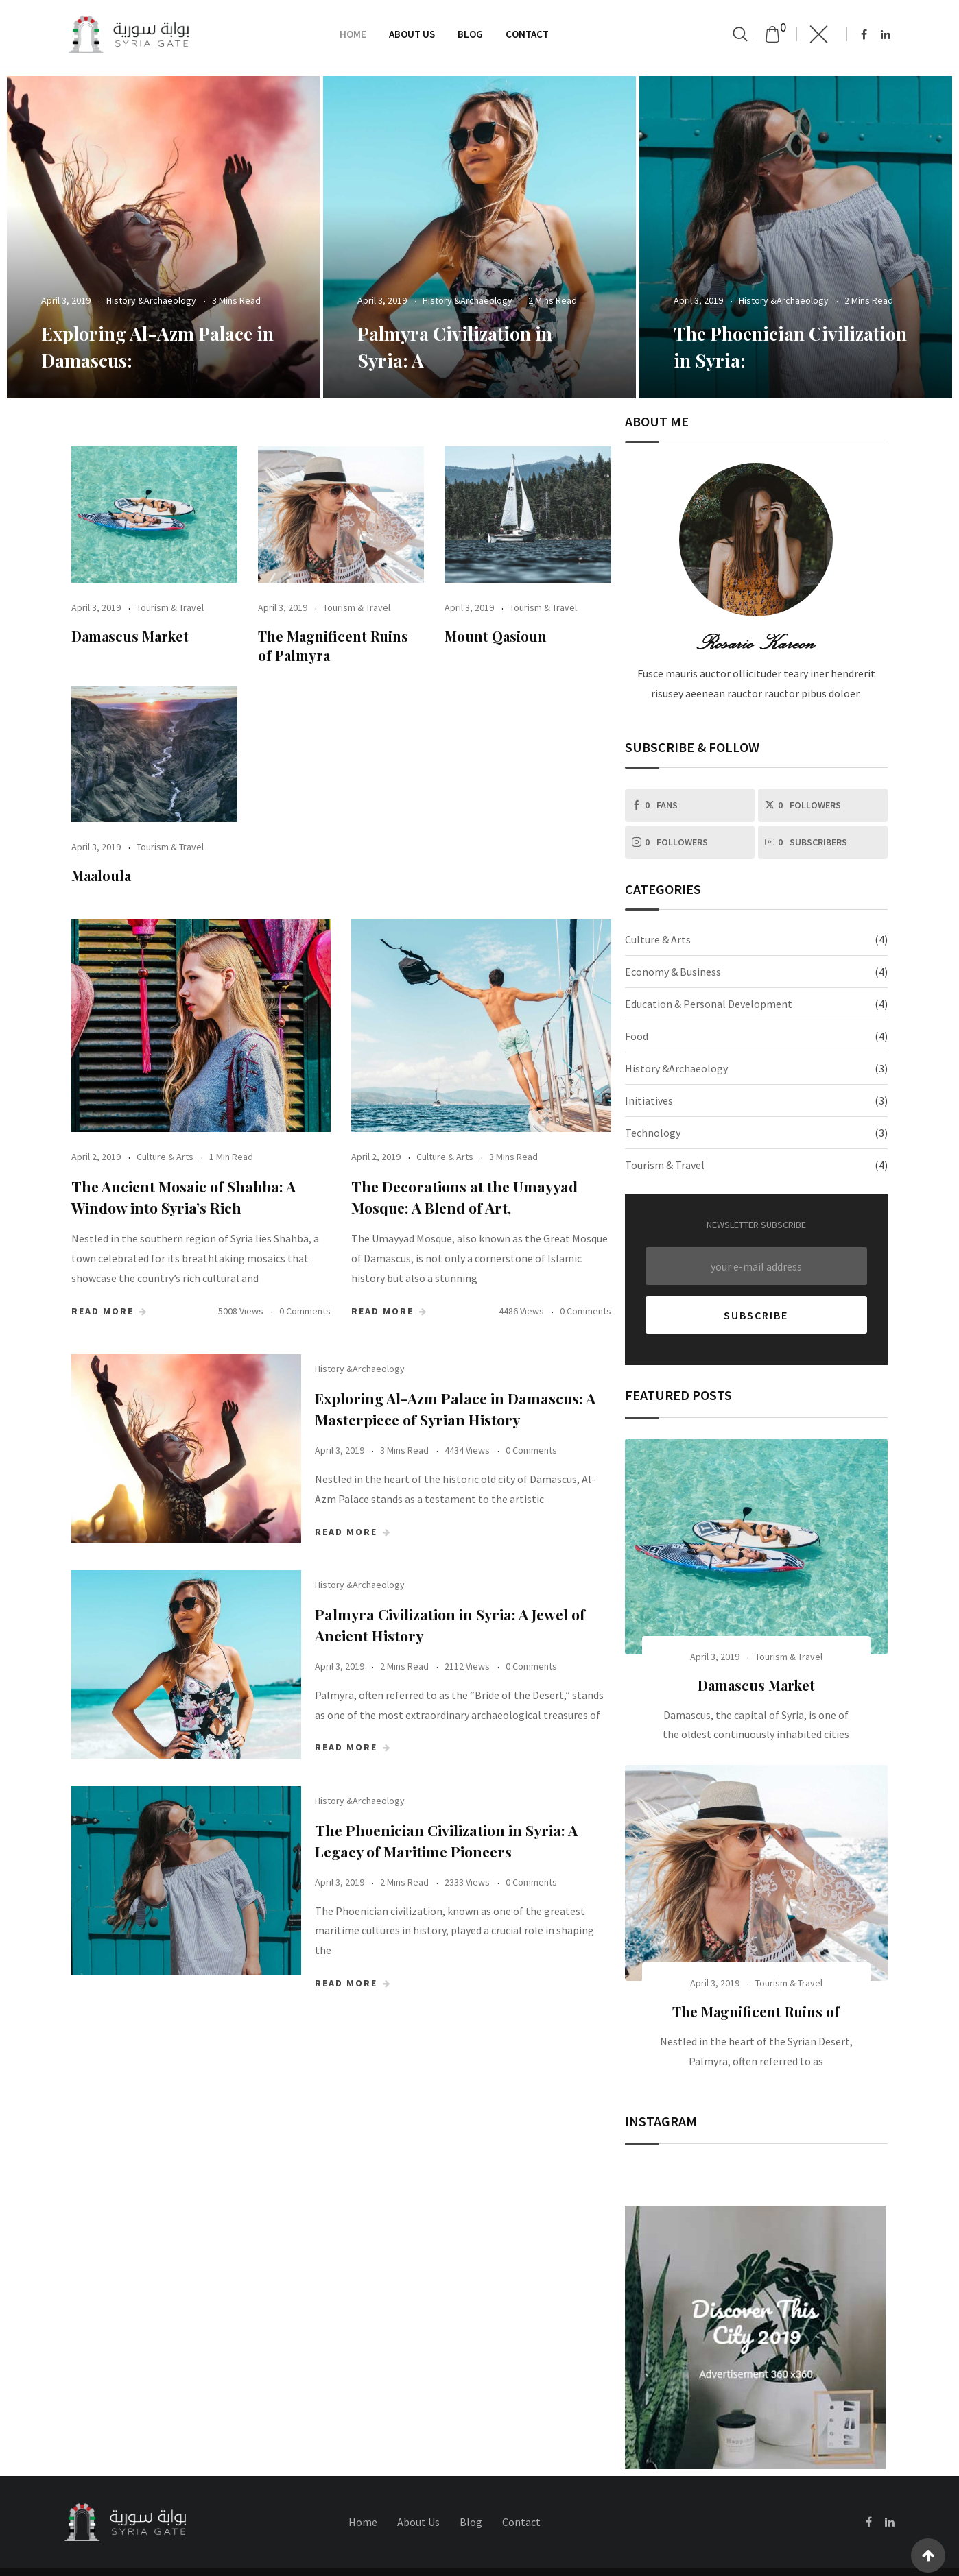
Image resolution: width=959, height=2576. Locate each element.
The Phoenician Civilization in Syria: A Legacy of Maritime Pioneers (469, 1913)
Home (353, 33)
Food (636, 1036)
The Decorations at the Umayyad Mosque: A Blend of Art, (467, 1197)
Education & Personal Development (708, 1004)
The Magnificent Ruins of (756, 2011)
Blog (470, 33)
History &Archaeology (151, 300)
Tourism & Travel (170, 607)
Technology (652, 1133)
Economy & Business (673, 971)
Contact (527, 33)
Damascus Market (130, 636)
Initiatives (649, 1100)
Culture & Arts (165, 1157)
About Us (412, 33)
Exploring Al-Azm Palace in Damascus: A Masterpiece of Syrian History (486, 1414)
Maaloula (101, 875)
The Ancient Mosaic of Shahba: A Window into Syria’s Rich (187, 1197)
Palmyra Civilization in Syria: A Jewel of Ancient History (472, 1653)
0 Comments (305, 1311)
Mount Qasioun (496, 636)
